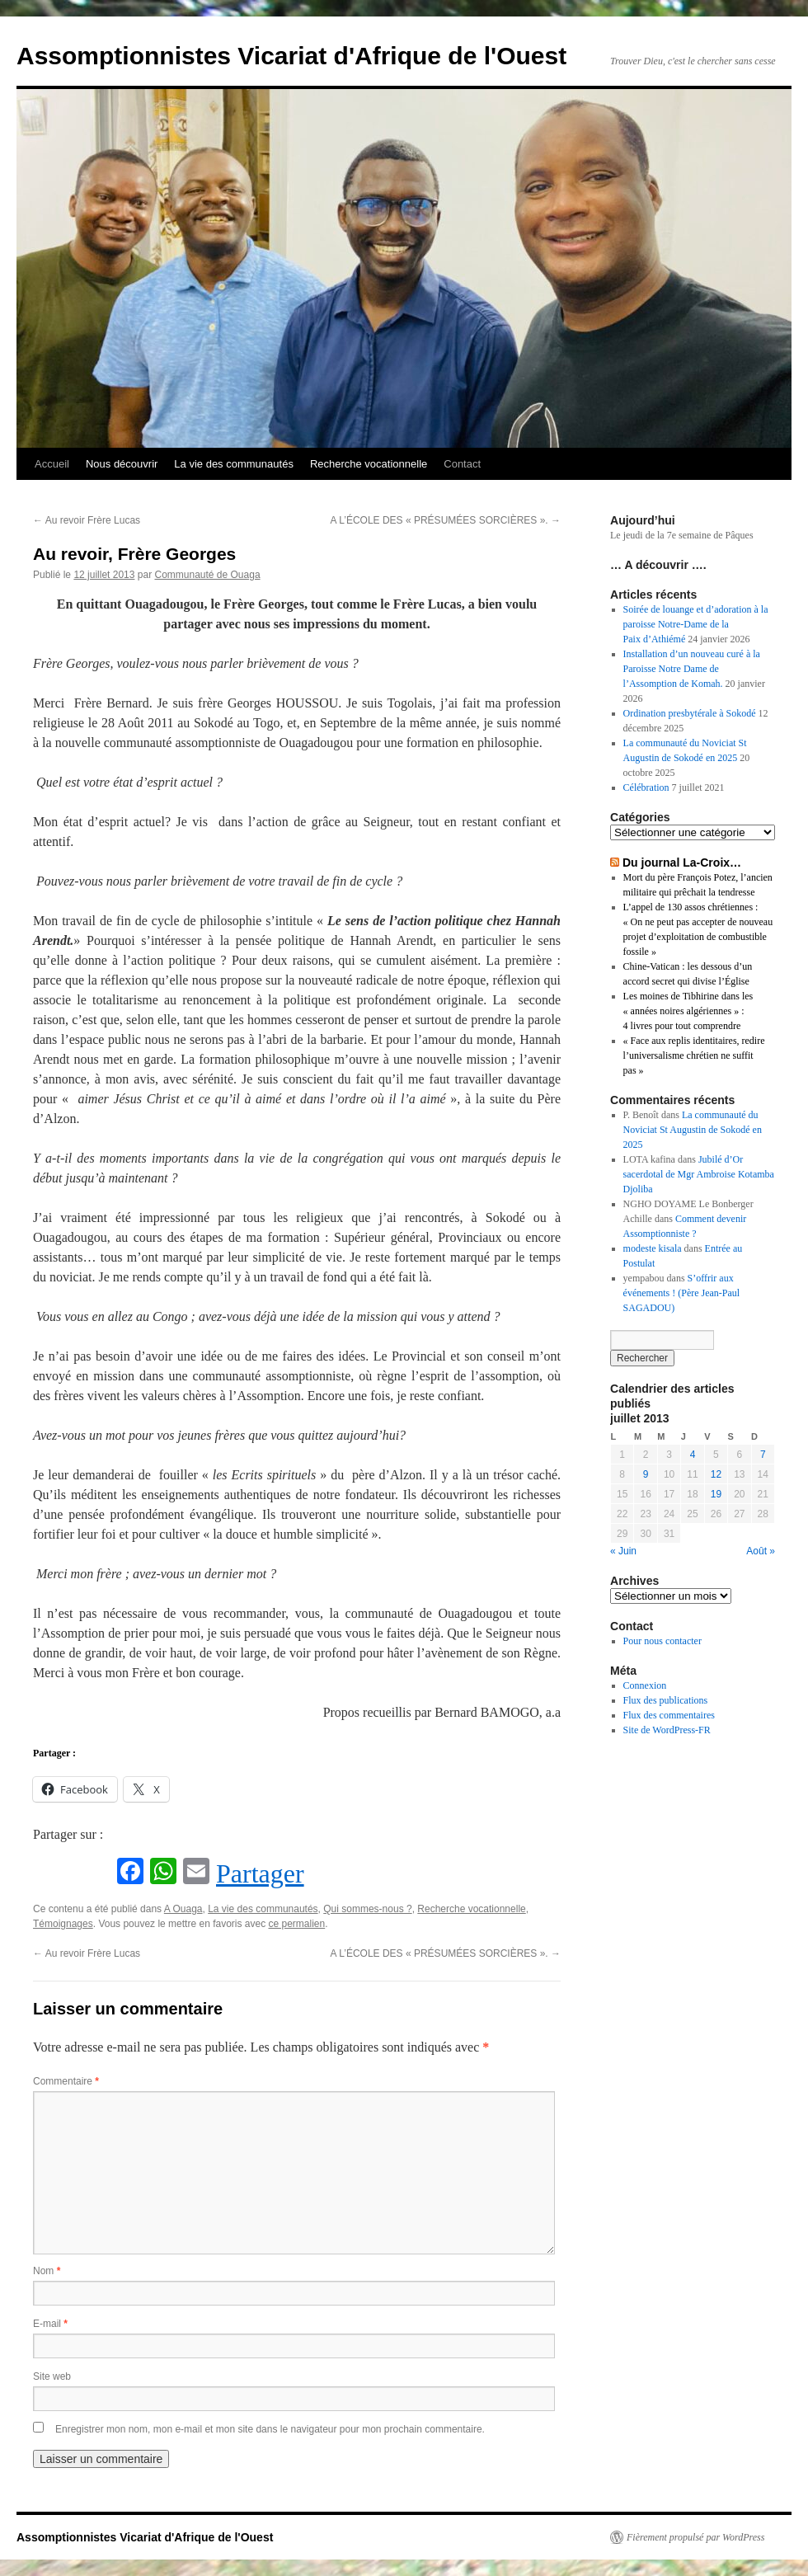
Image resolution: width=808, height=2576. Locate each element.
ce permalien (297, 1924)
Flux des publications (665, 1700)
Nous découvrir (121, 464)
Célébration (646, 787)
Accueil (52, 464)
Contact (462, 464)
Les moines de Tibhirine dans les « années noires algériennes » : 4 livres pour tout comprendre (688, 1011)
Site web (52, 2376)
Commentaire (66, 2081)
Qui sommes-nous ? (367, 1909)
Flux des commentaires (669, 1715)
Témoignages (63, 1924)
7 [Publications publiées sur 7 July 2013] (763, 1454)
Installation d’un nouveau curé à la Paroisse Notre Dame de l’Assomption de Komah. (691, 668)
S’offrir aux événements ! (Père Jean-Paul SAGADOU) (681, 1293)
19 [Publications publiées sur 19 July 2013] (716, 1494)
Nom (46, 2271)
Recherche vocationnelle (368, 464)
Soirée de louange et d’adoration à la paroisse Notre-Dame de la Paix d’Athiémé (695, 624)
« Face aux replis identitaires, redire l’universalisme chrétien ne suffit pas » (694, 1055)
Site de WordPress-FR (667, 1730)
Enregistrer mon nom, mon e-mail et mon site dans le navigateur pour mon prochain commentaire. (270, 2429)
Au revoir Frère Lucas (86, 520)
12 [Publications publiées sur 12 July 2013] (716, 1474)
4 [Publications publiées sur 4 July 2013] (693, 1454)
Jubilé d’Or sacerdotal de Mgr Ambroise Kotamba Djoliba (698, 1174)
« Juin (623, 1551)
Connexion (645, 1685)
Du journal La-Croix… (681, 862)
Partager (260, 1873)
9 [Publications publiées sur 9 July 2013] (646, 1474)
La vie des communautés (234, 464)
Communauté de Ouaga (207, 575)
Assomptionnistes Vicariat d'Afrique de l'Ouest (291, 55)
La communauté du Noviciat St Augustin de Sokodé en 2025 (692, 1129)
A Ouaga (183, 1909)
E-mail (50, 2323)
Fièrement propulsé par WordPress (695, 2537)
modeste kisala (652, 1248)
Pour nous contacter (662, 1641)
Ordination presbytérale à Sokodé (689, 713)
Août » (760, 1551)
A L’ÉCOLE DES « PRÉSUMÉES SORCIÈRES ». (446, 520)
